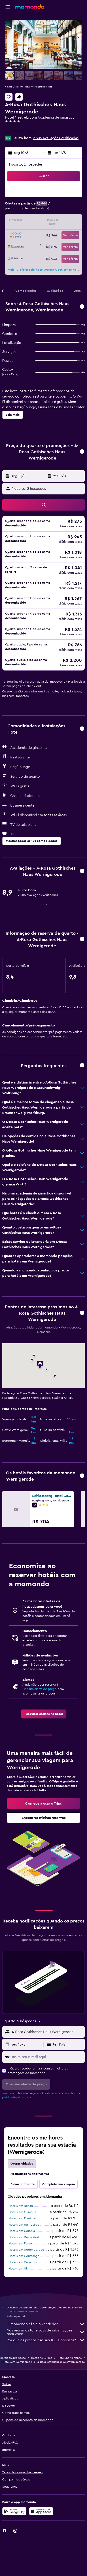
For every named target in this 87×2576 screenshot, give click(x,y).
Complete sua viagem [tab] (58, 2184)
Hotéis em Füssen (21, 2243)
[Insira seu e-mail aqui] (47, 2057)
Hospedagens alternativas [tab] (30, 2174)
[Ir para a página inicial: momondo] (29, 6)
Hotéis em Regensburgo (26, 2262)
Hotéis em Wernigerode (17, 2362)
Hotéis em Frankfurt (22, 2218)
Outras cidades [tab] (22, 2163)
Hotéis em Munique (22, 2212)
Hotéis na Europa (41, 2358)
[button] (8, 7)
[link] (43, 1714)
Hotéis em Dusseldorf (23, 2237)
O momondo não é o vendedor (46, 2324)
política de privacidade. (17, 2097)
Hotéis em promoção (13, 2358)
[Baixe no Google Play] (14, 2511)
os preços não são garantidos (24, 2311)
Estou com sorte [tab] (23, 2184)
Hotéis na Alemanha (69, 2358)
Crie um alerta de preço (39, 1689)
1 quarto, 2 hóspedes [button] (25, 164)
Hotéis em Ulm (19, 2268)
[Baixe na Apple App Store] (41, 2511)
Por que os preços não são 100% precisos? (46, 2340)
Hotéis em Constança (23, 2256)
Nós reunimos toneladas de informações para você (46, 2332)
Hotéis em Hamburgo (23, 2224)
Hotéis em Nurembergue (26, 2249)
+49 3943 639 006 (19, 132)
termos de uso (69, 2093)
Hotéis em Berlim (20, 2206)
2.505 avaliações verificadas (56, 138)
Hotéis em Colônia (21, 2231)
